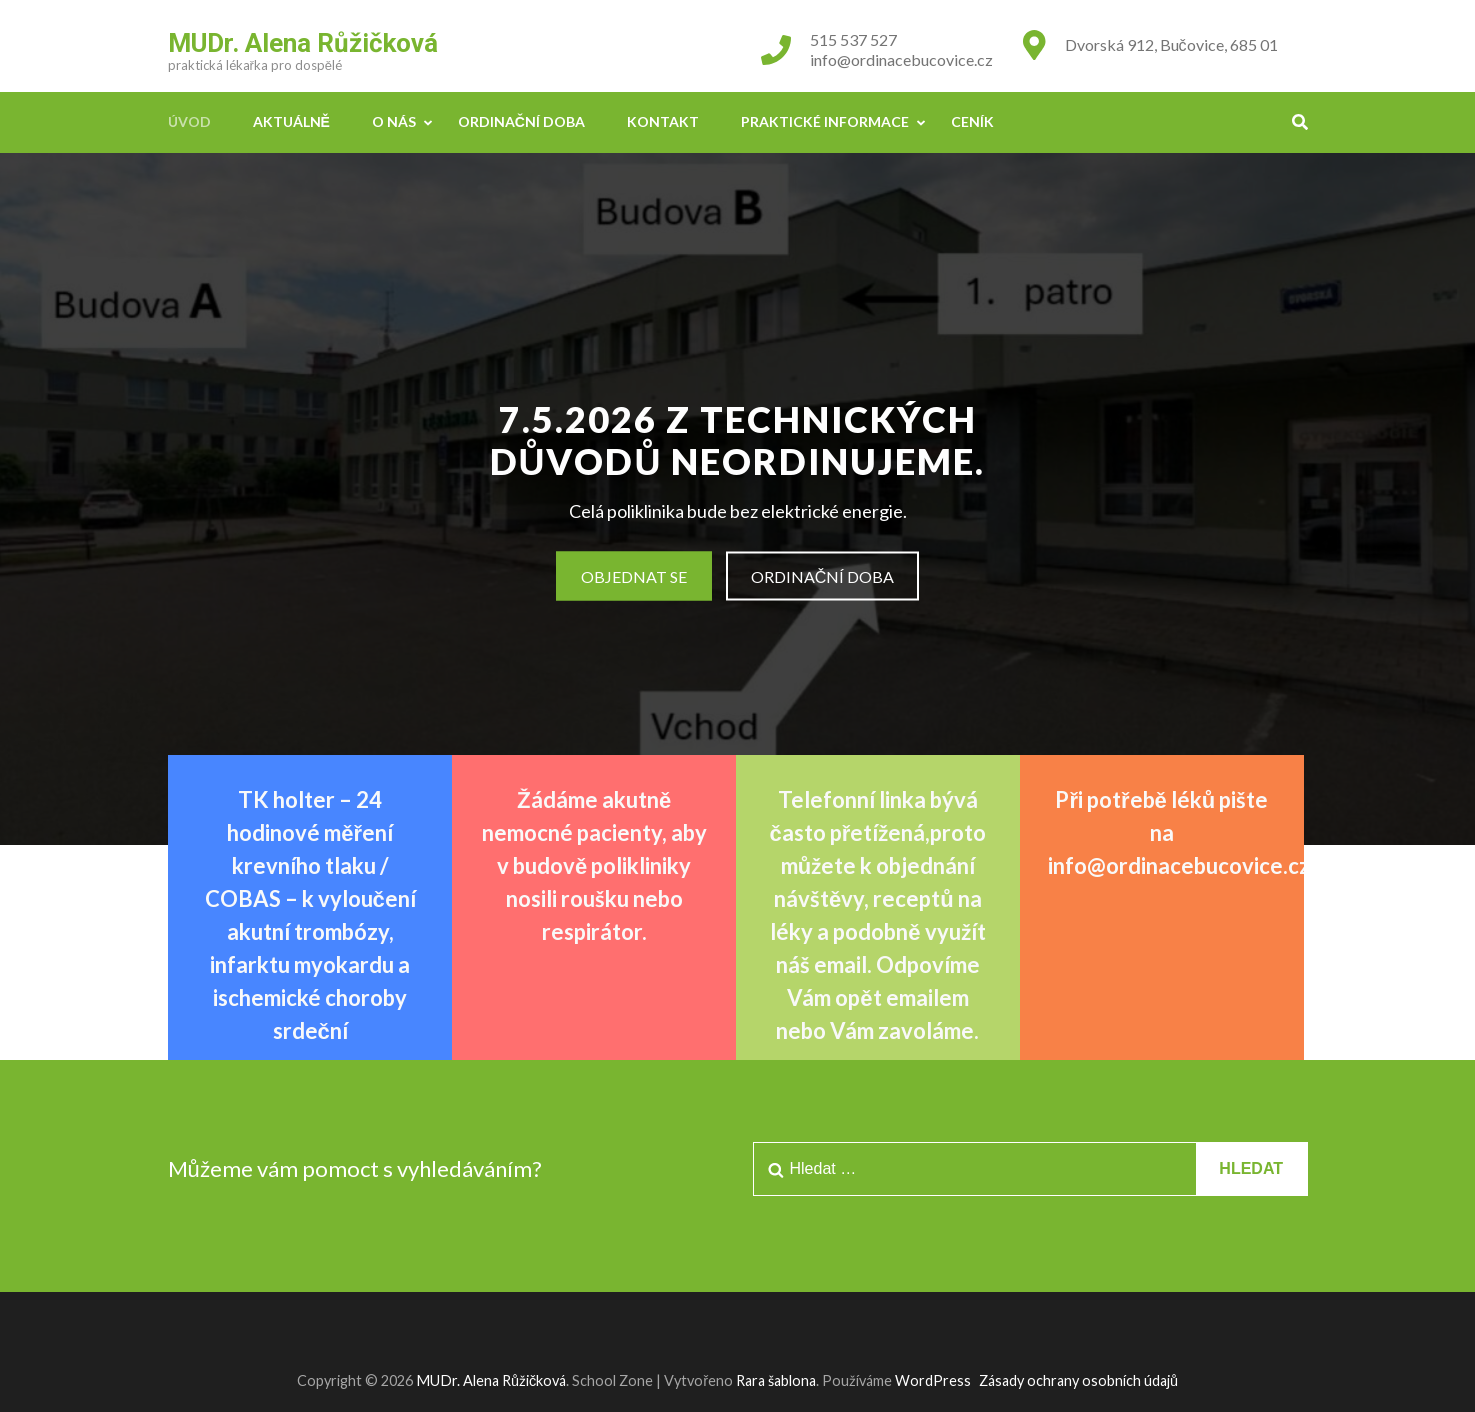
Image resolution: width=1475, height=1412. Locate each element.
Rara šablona (776, 1380)
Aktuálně (291, 121)
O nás (394, 121)
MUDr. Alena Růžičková (303, 43)
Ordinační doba (521, 121)
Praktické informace (825, 121)
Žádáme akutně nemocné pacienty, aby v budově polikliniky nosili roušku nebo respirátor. (594, 865)
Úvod (189, 121)
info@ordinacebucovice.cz (901, 59)
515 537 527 (853, 39)
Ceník (972, 121)
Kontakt (663, 121)
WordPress (933, 1380)
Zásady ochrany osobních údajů (1078, 1380)
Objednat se (634, 576)
